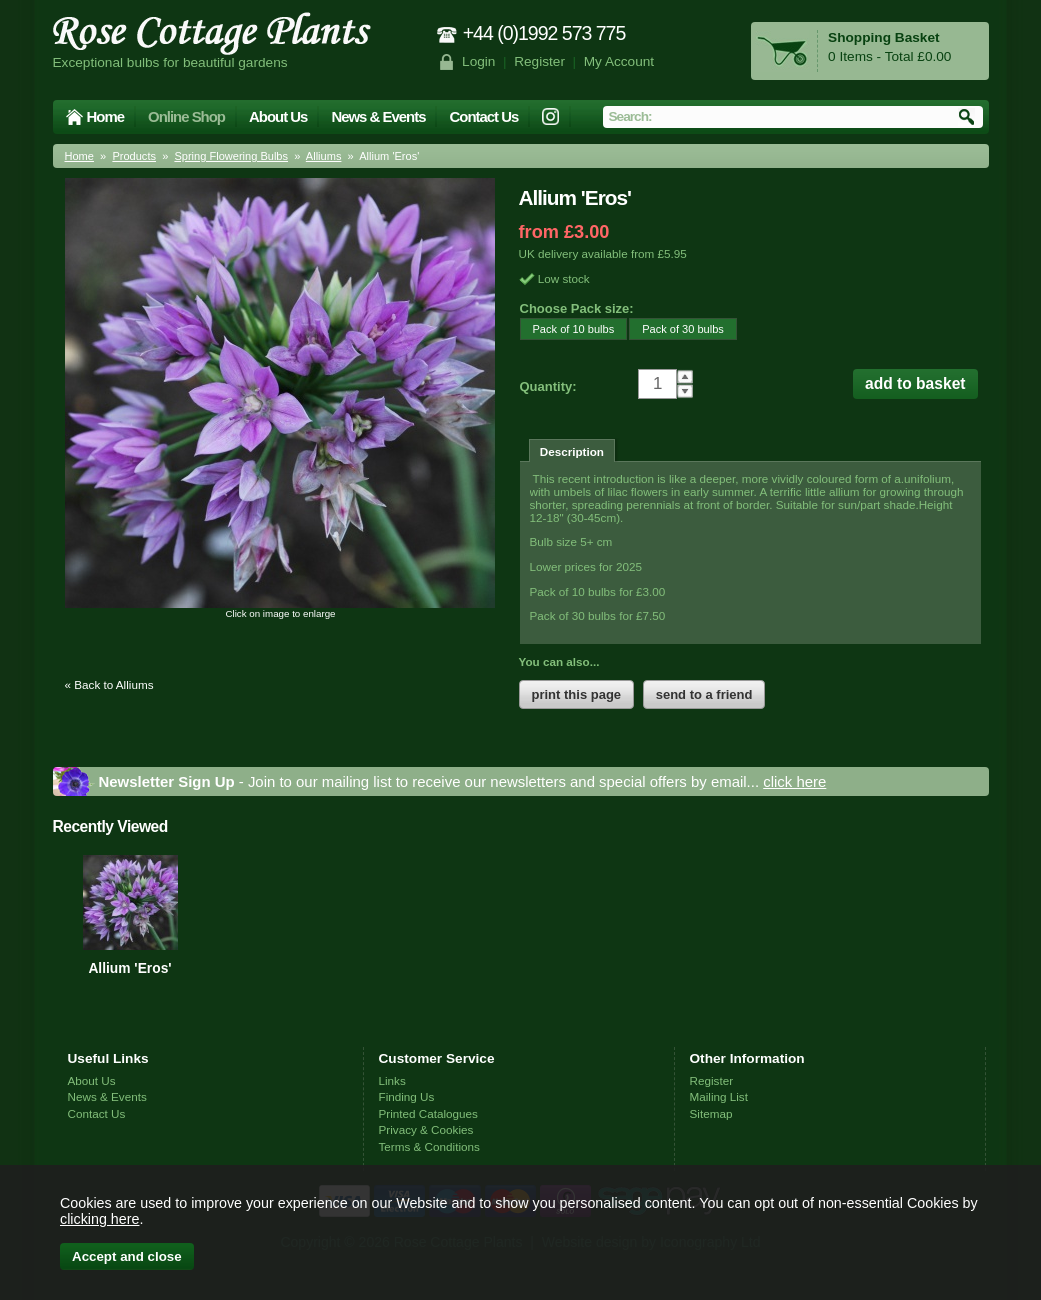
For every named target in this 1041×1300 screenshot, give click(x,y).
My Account (619, 61)
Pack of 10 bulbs (567, 328)
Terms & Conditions (429, 1146)
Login (478, 61)
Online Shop (186, 116)
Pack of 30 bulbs (676, 328)
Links (392, 1080)
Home (106, 116)
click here (794, 781)
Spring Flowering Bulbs (231, 156)
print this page (577, 694)
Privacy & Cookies (426, 1129)
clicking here (99, 1219)
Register (539, 61)
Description (572, 451)
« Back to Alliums (109, 684)
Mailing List (719, 1096)
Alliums (324, 156)
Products (134, 156)
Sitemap (711, 1113)
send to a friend (704, 694)
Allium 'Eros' (129, 968)
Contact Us (483, 116)
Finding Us (407, 1096)
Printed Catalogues (428, 1113)
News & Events (378, 116)
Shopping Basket (883, 37)
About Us (278, 116)
